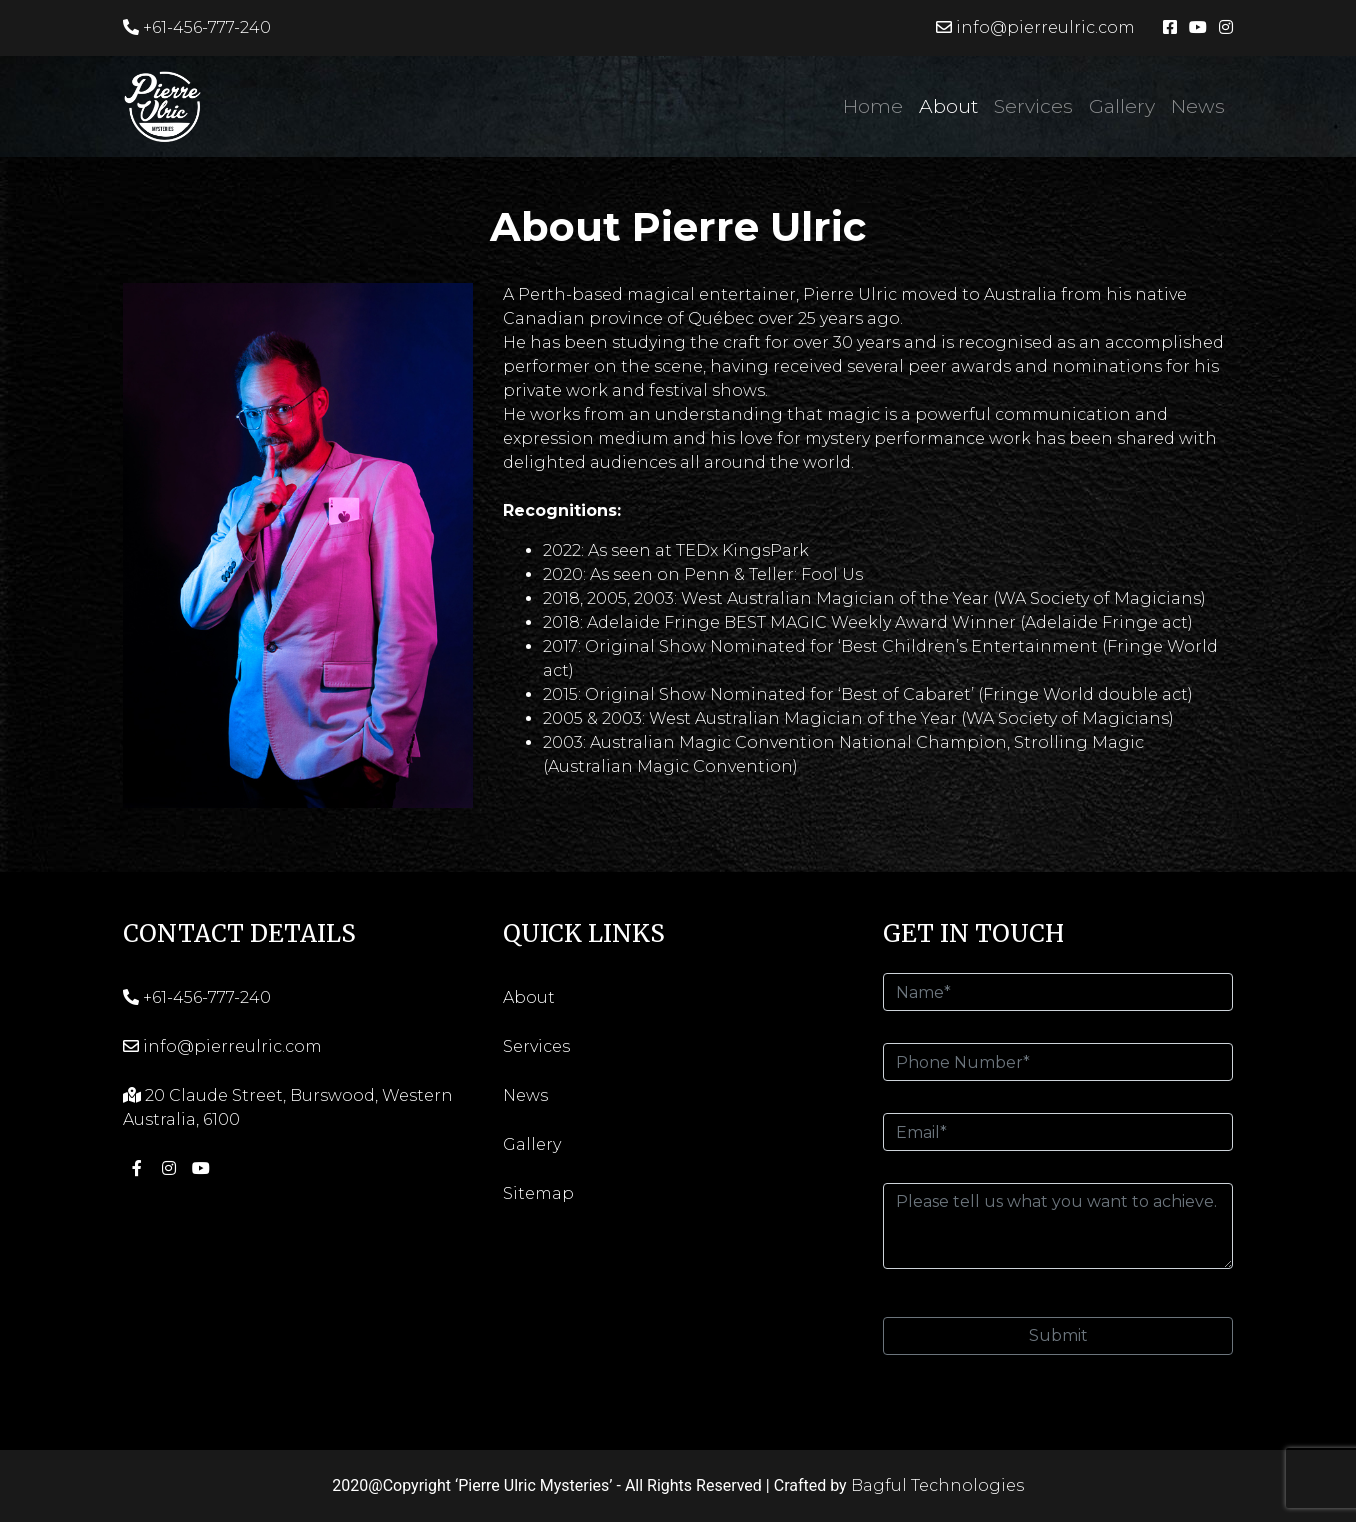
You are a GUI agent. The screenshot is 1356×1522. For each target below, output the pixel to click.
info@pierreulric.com (1035, 27)
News (1198, 106)
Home (873, 106)
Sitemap (538, 1193)
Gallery (1122, 106)
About (948, 106)
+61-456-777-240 (197, 27)
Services (1033, 106)
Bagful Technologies (937, 1485)
